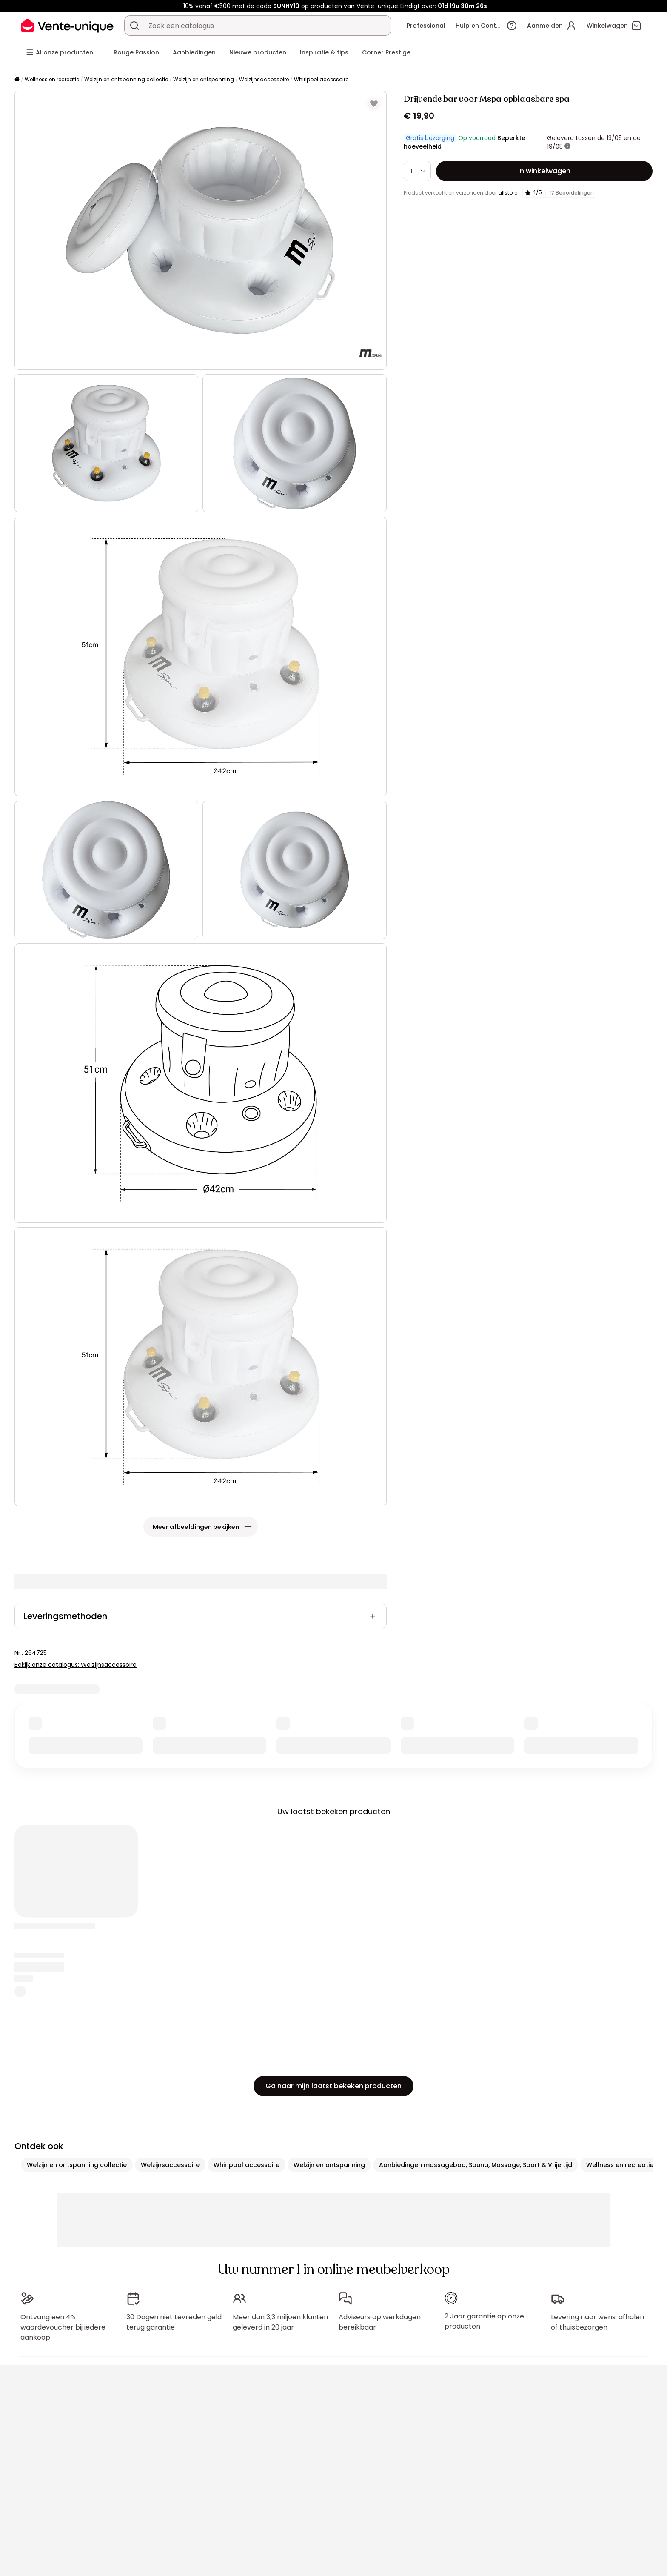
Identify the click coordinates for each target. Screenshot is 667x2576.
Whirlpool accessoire (321, 79)
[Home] (17, 79)
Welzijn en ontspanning (203, 79)
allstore (507, 192)
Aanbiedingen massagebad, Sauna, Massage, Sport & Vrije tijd (475, 2165)
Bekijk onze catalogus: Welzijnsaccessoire (75, 1664)
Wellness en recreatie (52, 79)
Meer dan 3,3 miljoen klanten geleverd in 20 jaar (280, 2322)
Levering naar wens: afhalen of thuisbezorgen (597, 2322)
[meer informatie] (567, 146)
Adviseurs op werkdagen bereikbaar (380, 2322)
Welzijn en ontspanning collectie (126, 79)
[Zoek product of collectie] (134, 25)
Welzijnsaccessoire (264, 79)
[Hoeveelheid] (417, 171)
